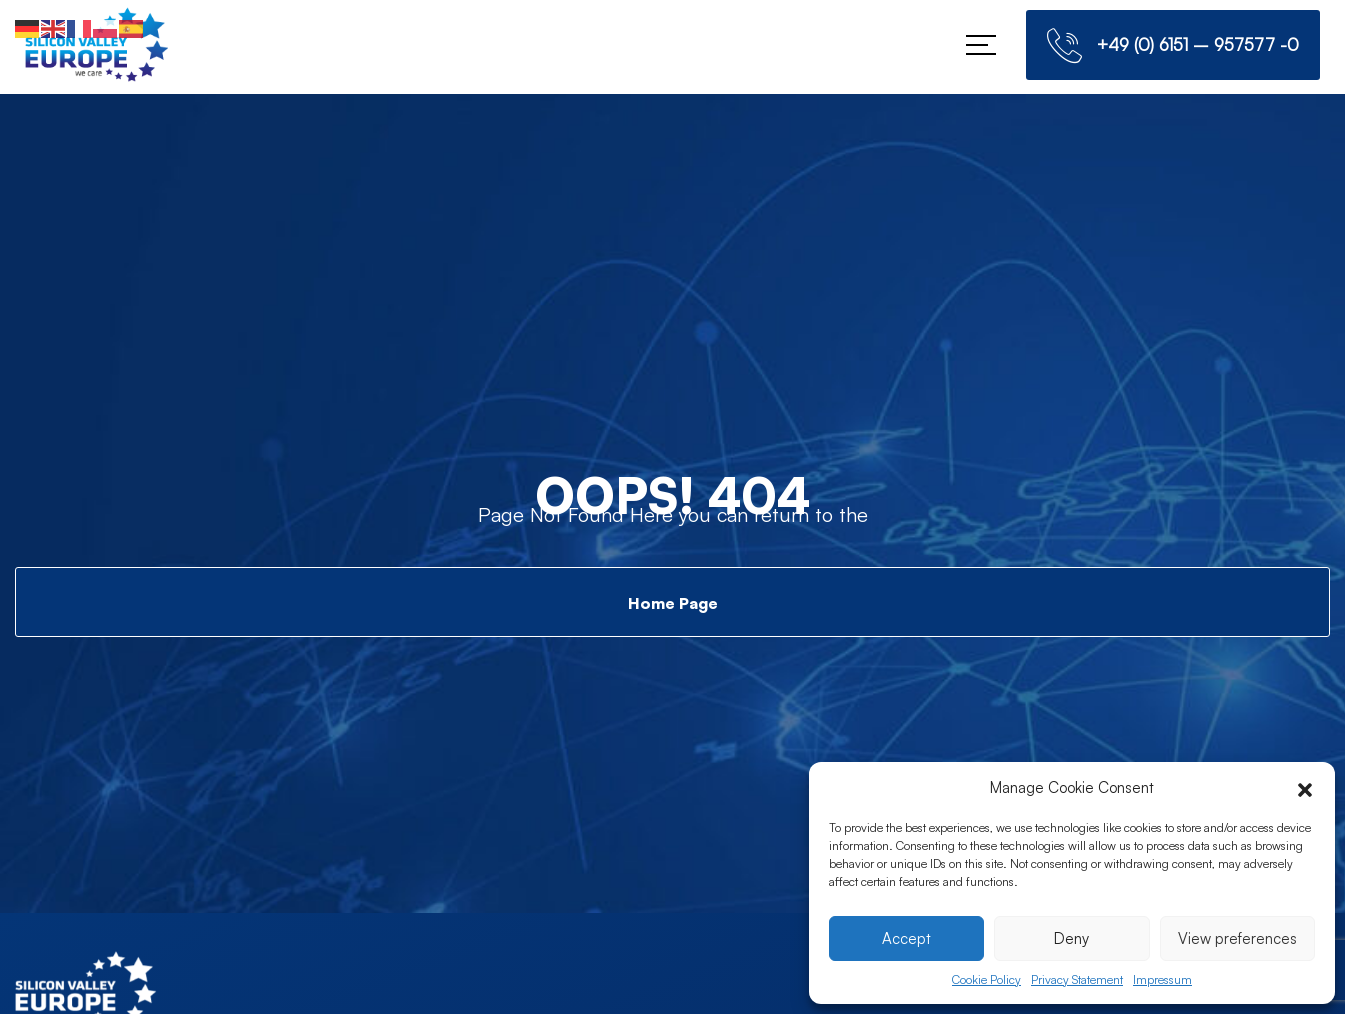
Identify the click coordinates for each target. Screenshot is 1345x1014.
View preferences (1237, 938)
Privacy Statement (1077, 979)
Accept (906, 938)
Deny (1071, 938)
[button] (1305, 788)
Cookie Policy (986, 979)
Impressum (1162, 979)
